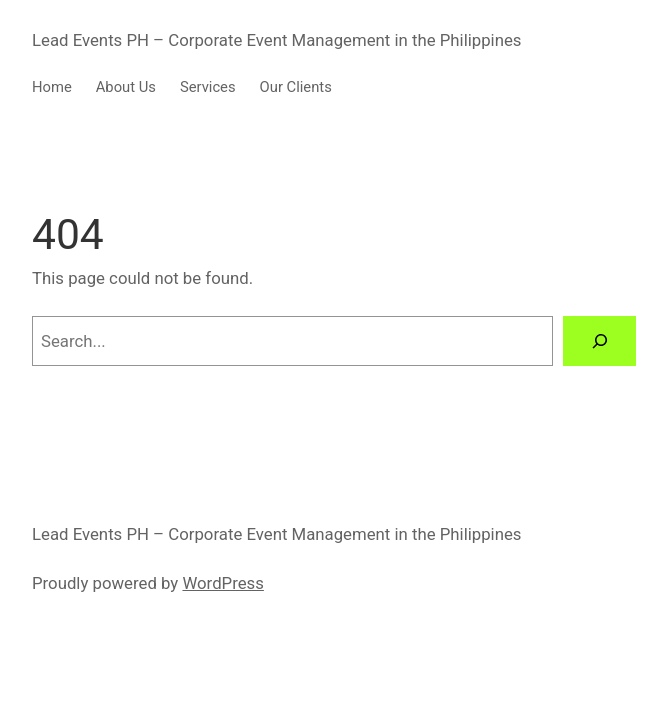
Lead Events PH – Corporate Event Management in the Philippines (277, 40)
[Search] (599, 341)
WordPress (222, 583)
